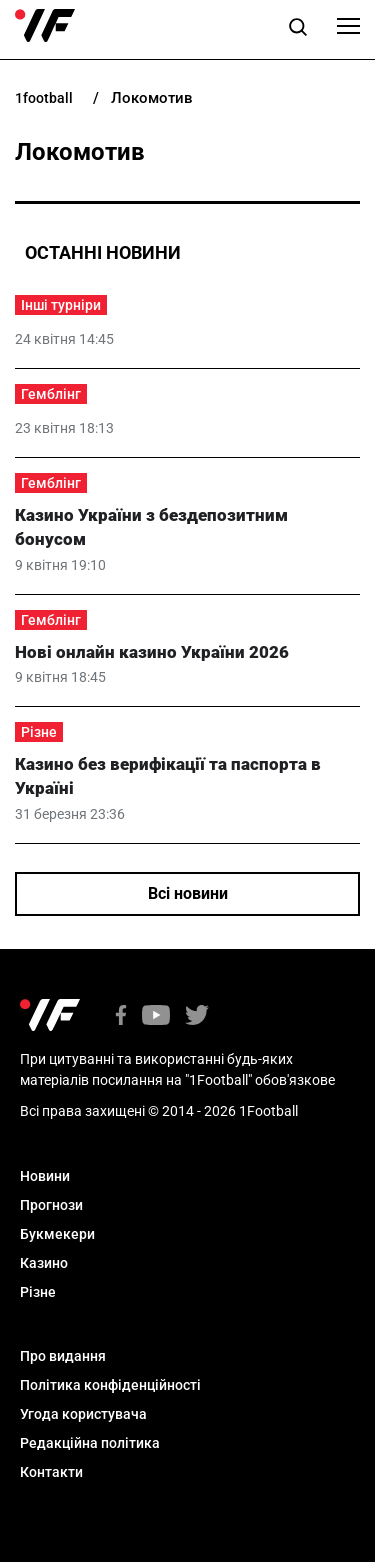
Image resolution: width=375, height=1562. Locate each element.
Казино (44, 1263)
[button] (298, 30)
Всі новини (188, 893)
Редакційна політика (90, 1443)
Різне (39, 732)
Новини (45, 1176)
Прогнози (51, 1205)
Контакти (51, 1472)
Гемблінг (51, 394)
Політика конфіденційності (110, 1385)
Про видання (63, 1356)
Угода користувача (83, 1414)
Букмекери (57, 1234)
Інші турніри (61, 305)
